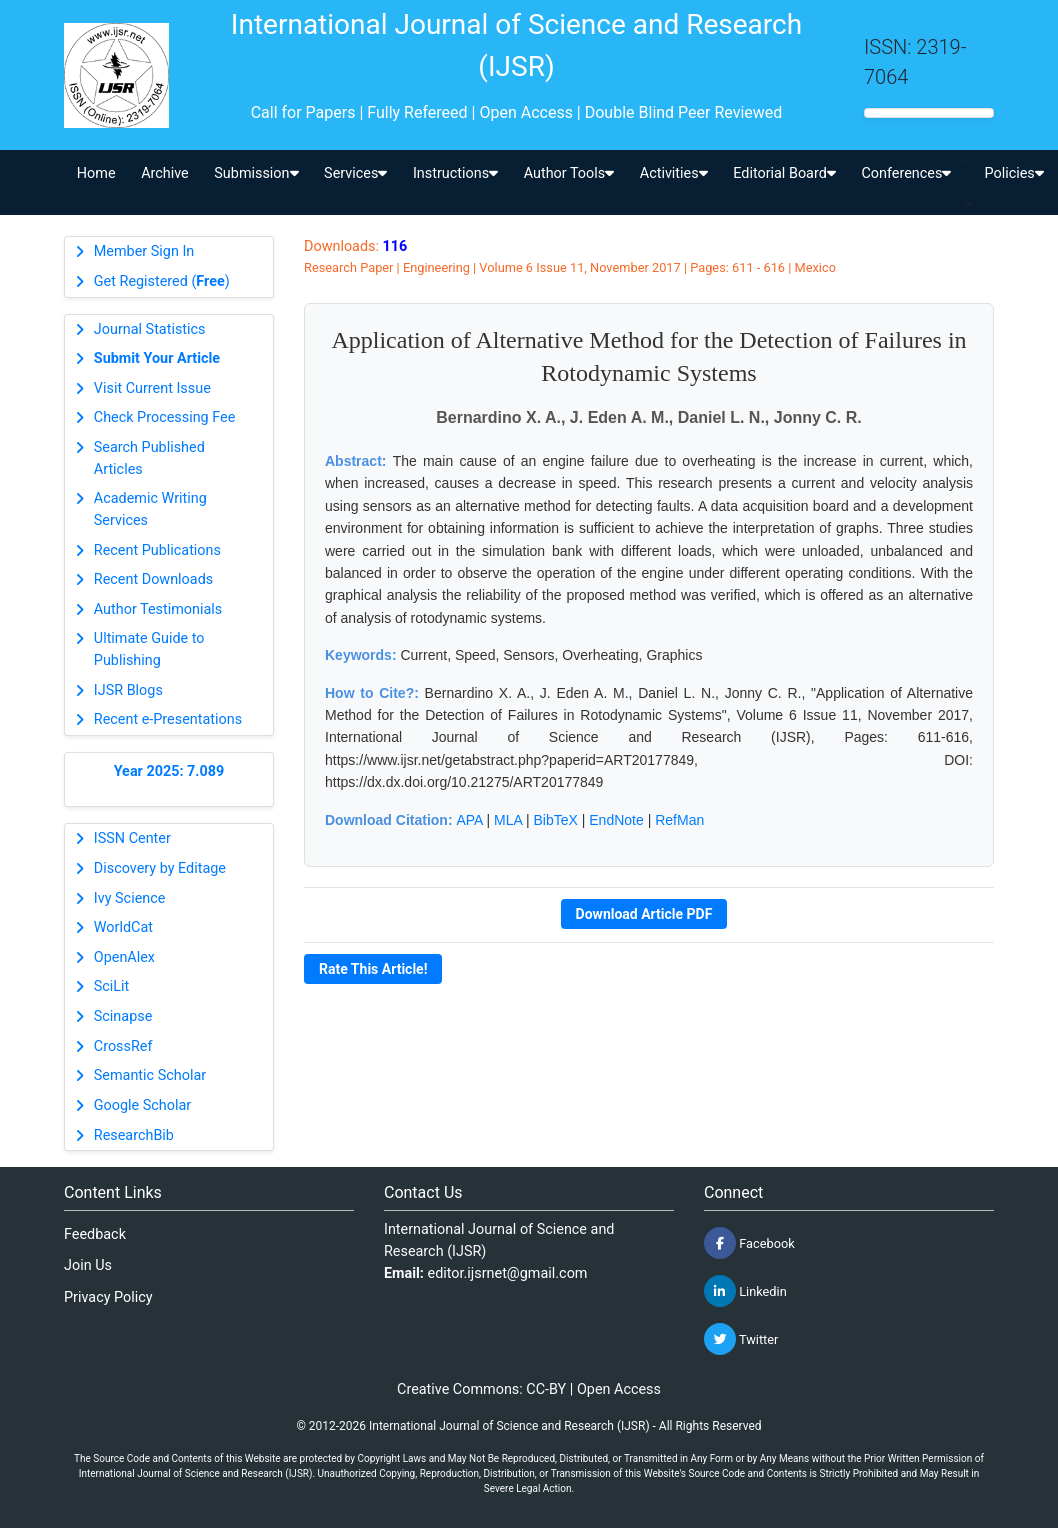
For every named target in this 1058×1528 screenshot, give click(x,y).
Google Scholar (142, 1105)
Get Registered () (162, 281)
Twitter (741, 1339)
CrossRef (123, 1046)
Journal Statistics (150, 329)
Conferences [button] (906, 173)
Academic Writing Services (150, 509)
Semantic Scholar (150, 1075)
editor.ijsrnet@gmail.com (508, 1273)
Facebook (749, 1243)
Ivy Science (130, 898)
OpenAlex (124, 957)
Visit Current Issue (152, 388)
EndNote (616, 820)
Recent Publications (157, 550)
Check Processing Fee (165, 417)
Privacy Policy (108, 1297)
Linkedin (745, 1291)
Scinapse (123, 1016)
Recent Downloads (153, 579)
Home (96, 173)
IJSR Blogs (128, 690)
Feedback (95, 1234)
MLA (508, 820)
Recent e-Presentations (168, 719)
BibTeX (556, 820)
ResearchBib (134, 1135)
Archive (165, 173)
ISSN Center (132, 838)
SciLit (112, 986)
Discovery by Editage (160, 868)
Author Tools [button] (569, 173)
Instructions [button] (455, 173)
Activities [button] (674, 173)
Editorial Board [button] (784, 173)
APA (469, 820)
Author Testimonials (158, 609)
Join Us (88, 1265)
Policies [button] (1013, 173)
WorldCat (123, 927)
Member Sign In (144, 251)
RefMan (679, 820)
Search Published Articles (149, 458)
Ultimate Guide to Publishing (149, 649)
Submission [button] (256, 173)
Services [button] (355, 173)
